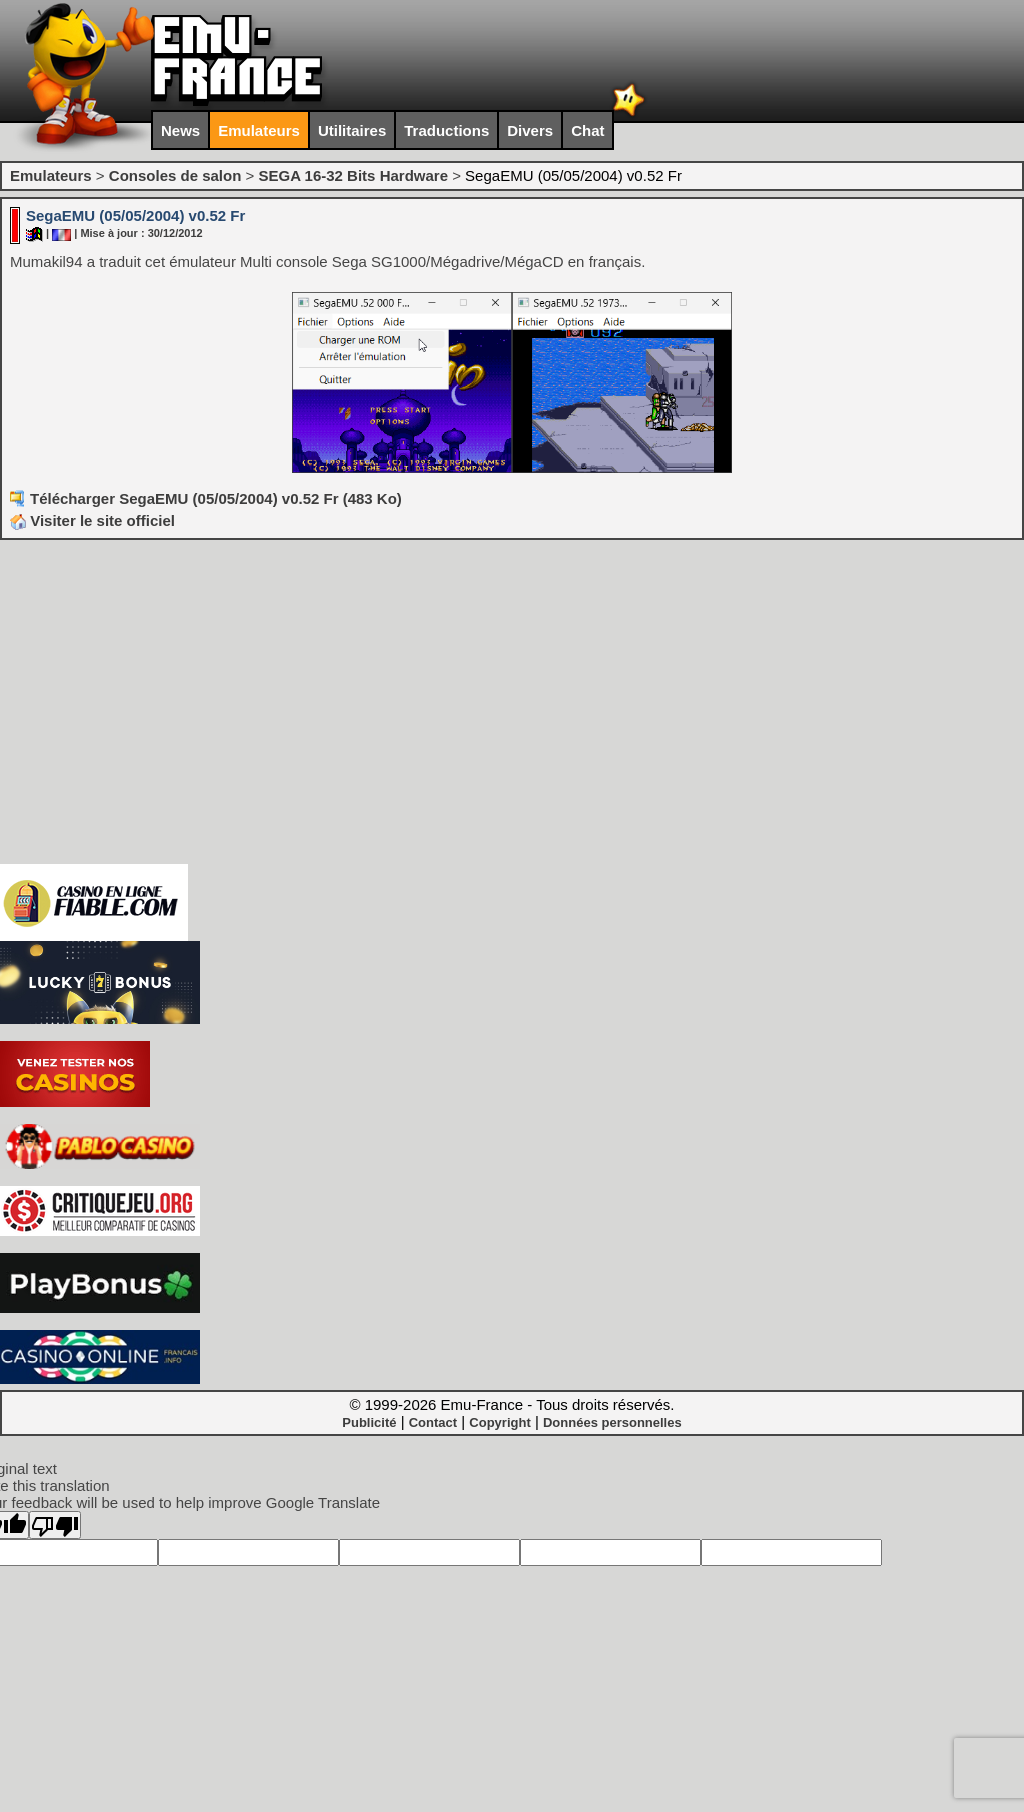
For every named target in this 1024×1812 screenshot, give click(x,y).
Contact (433, 1422)
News (180, 130)
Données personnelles (612, 1422)
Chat (587, 130)
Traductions (446, 130)
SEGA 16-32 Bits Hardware (353, 175)
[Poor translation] (55, 1525)
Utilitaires (352, 130)
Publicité (369, 1422)
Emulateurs (259, 130)
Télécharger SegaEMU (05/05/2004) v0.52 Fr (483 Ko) (216, 498)
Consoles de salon (175, 175)
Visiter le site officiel (92, 520)
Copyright (499, 1422)
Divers (530, 130)
